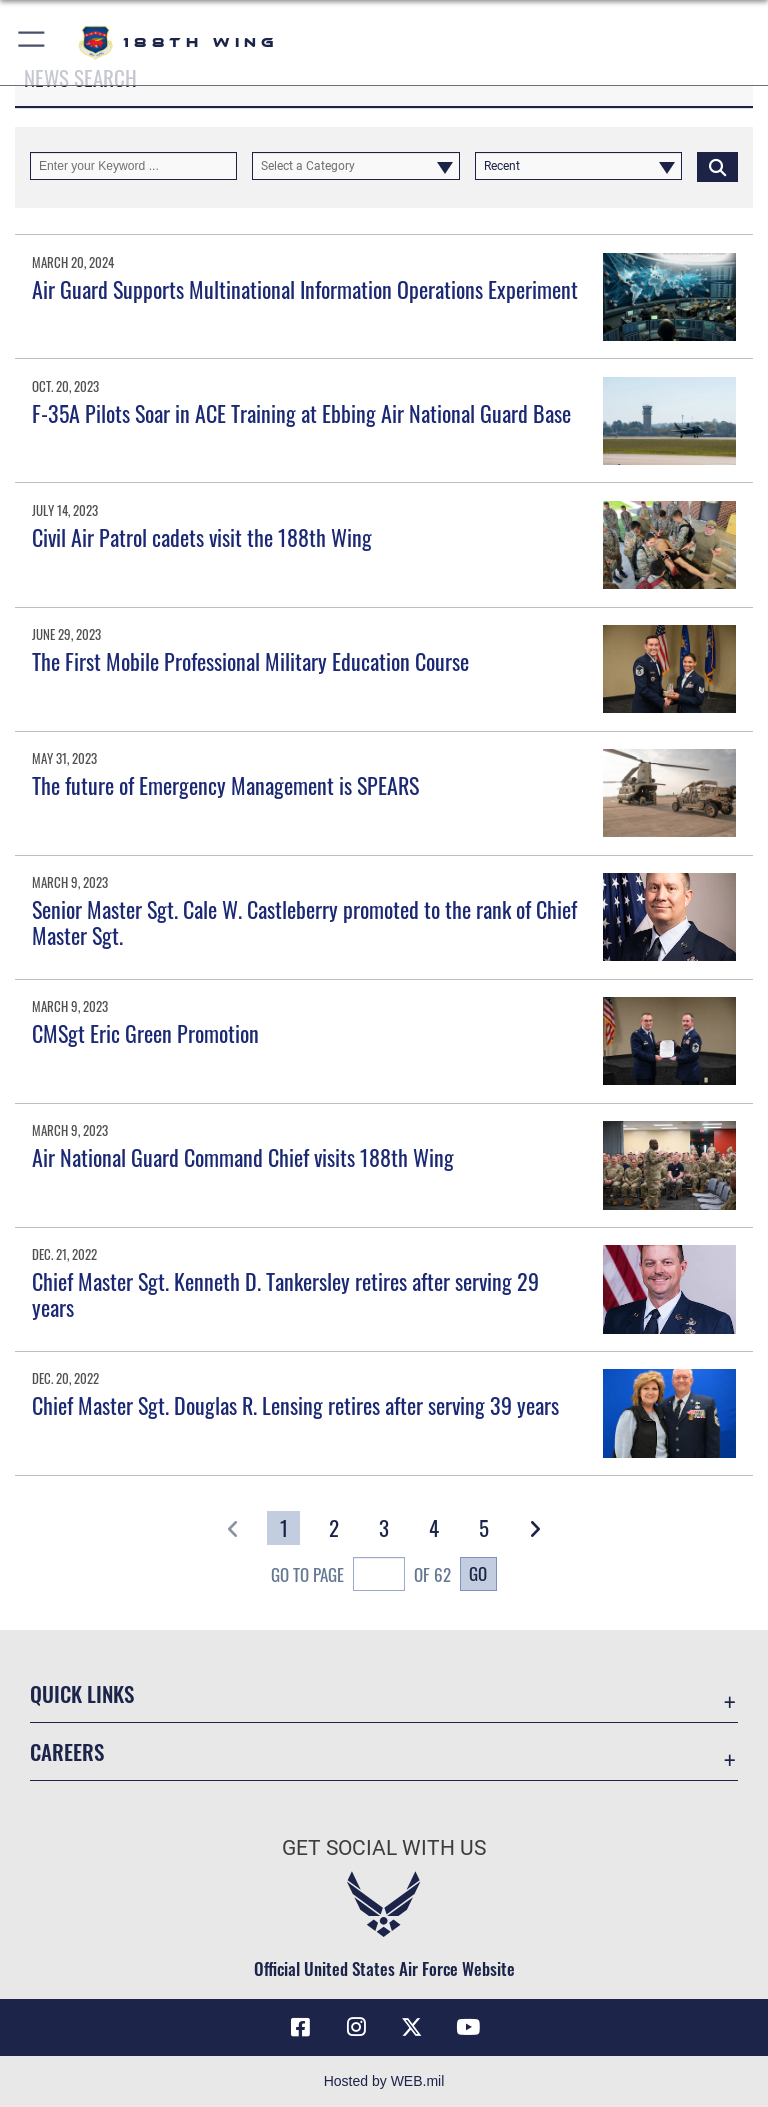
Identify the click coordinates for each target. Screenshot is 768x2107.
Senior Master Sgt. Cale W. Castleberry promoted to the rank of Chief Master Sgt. (304, 922)
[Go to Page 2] (333, 1528)
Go (478, 1573)
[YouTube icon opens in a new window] (468, 2027)
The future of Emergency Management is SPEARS (225, 785)
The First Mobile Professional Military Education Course (250, 661)
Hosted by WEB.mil (384, 2081)
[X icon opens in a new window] (412, 2027)
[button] (32, 42)
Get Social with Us (384, 1848)
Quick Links (82, 1693)
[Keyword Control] (133, 166)
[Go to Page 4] (434, 1528)
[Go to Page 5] (484, 1528)
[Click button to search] (717, 166)
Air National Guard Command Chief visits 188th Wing (243, 1157)
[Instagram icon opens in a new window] (356, 2027)
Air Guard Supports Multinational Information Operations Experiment (305, 289)
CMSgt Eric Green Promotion (145, 1033)
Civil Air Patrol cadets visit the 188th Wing (202, 537)
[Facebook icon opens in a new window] (300, 2027)
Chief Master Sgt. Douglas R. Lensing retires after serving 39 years (295, 1405)
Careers (67, 1751)
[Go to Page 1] (283, 1528)
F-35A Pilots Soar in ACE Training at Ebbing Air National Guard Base (301, 413)
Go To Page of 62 (361, 1577)
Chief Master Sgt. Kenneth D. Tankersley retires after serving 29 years (285, 1294)
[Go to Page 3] (384, 1528)
